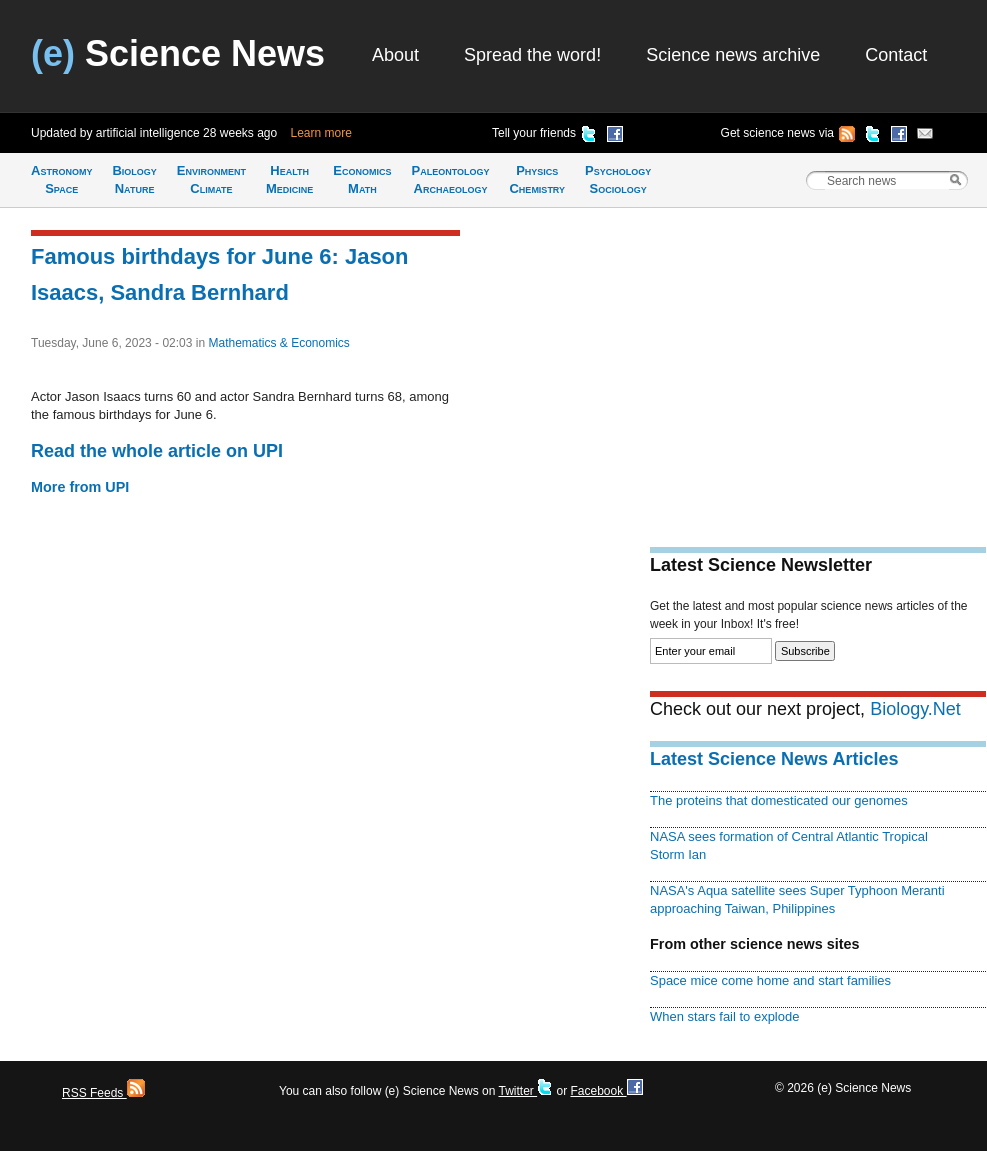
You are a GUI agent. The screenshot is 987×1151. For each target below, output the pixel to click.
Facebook (606, 1091)
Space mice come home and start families (770, 980)
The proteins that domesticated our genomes (779, 800)
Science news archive (733, 55)
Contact (896, 55)
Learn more (321, 133)
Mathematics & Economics (278, 343)
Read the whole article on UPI (157, 451)
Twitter (525, 1091)
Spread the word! (532, 55)
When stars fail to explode (724, 1016)
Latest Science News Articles (774, 759)
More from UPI (80, 487)
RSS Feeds (103, 1093)
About (395, 55)
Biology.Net (915, 709)
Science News (178, 53)
